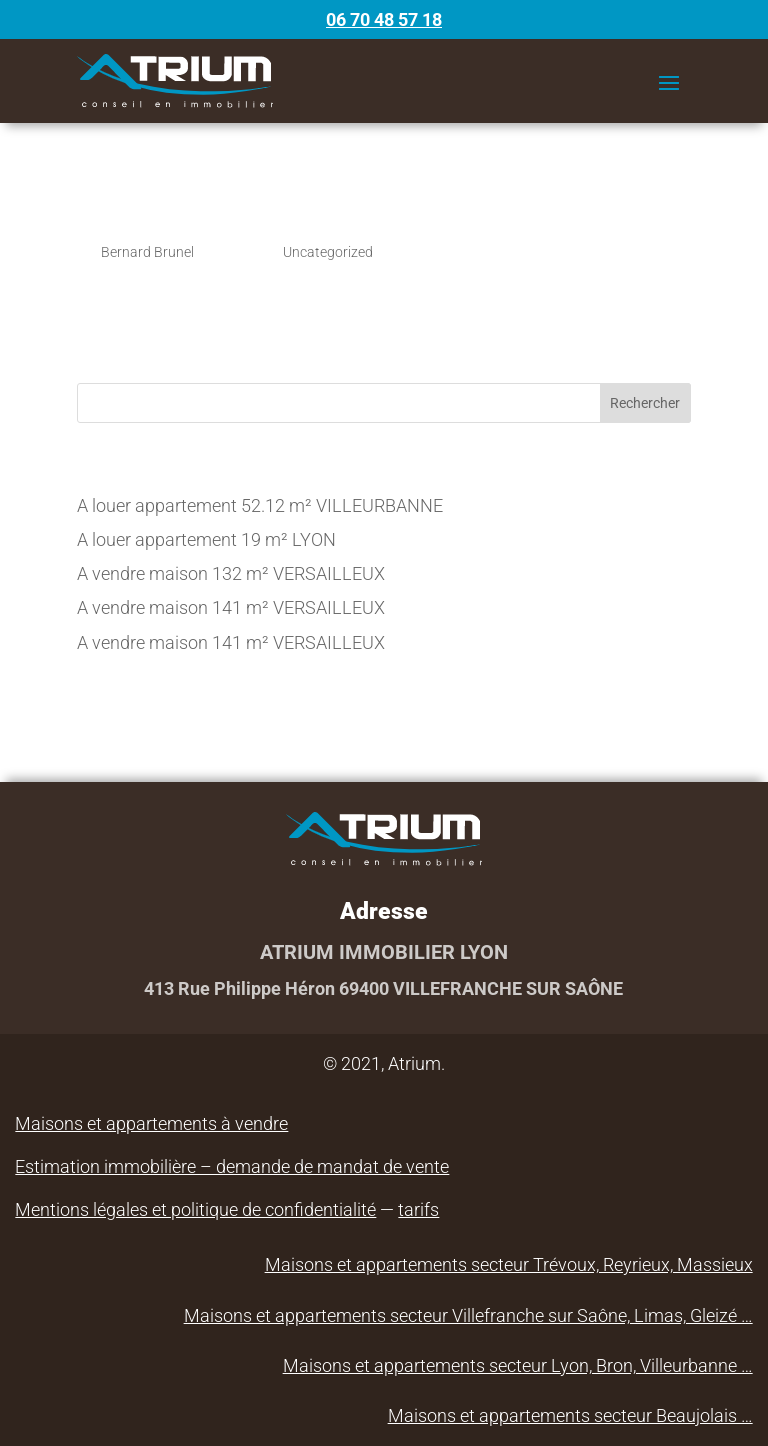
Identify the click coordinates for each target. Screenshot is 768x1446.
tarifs (418, 1209)
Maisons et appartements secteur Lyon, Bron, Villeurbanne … (518, 1365)
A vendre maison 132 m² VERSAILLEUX (231, 573)
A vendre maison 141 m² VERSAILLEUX (231, 607)
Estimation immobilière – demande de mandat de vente (232, 1166)
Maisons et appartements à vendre (151, 1123)
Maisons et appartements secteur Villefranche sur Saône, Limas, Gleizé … (468, 1315)
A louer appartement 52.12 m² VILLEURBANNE (260, 505)
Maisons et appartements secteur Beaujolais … (570, 1415)
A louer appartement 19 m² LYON (206, 539)
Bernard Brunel (147, 252)
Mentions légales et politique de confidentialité (195, 1209)
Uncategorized (328, 252)
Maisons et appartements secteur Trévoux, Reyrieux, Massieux (509, 1264)
